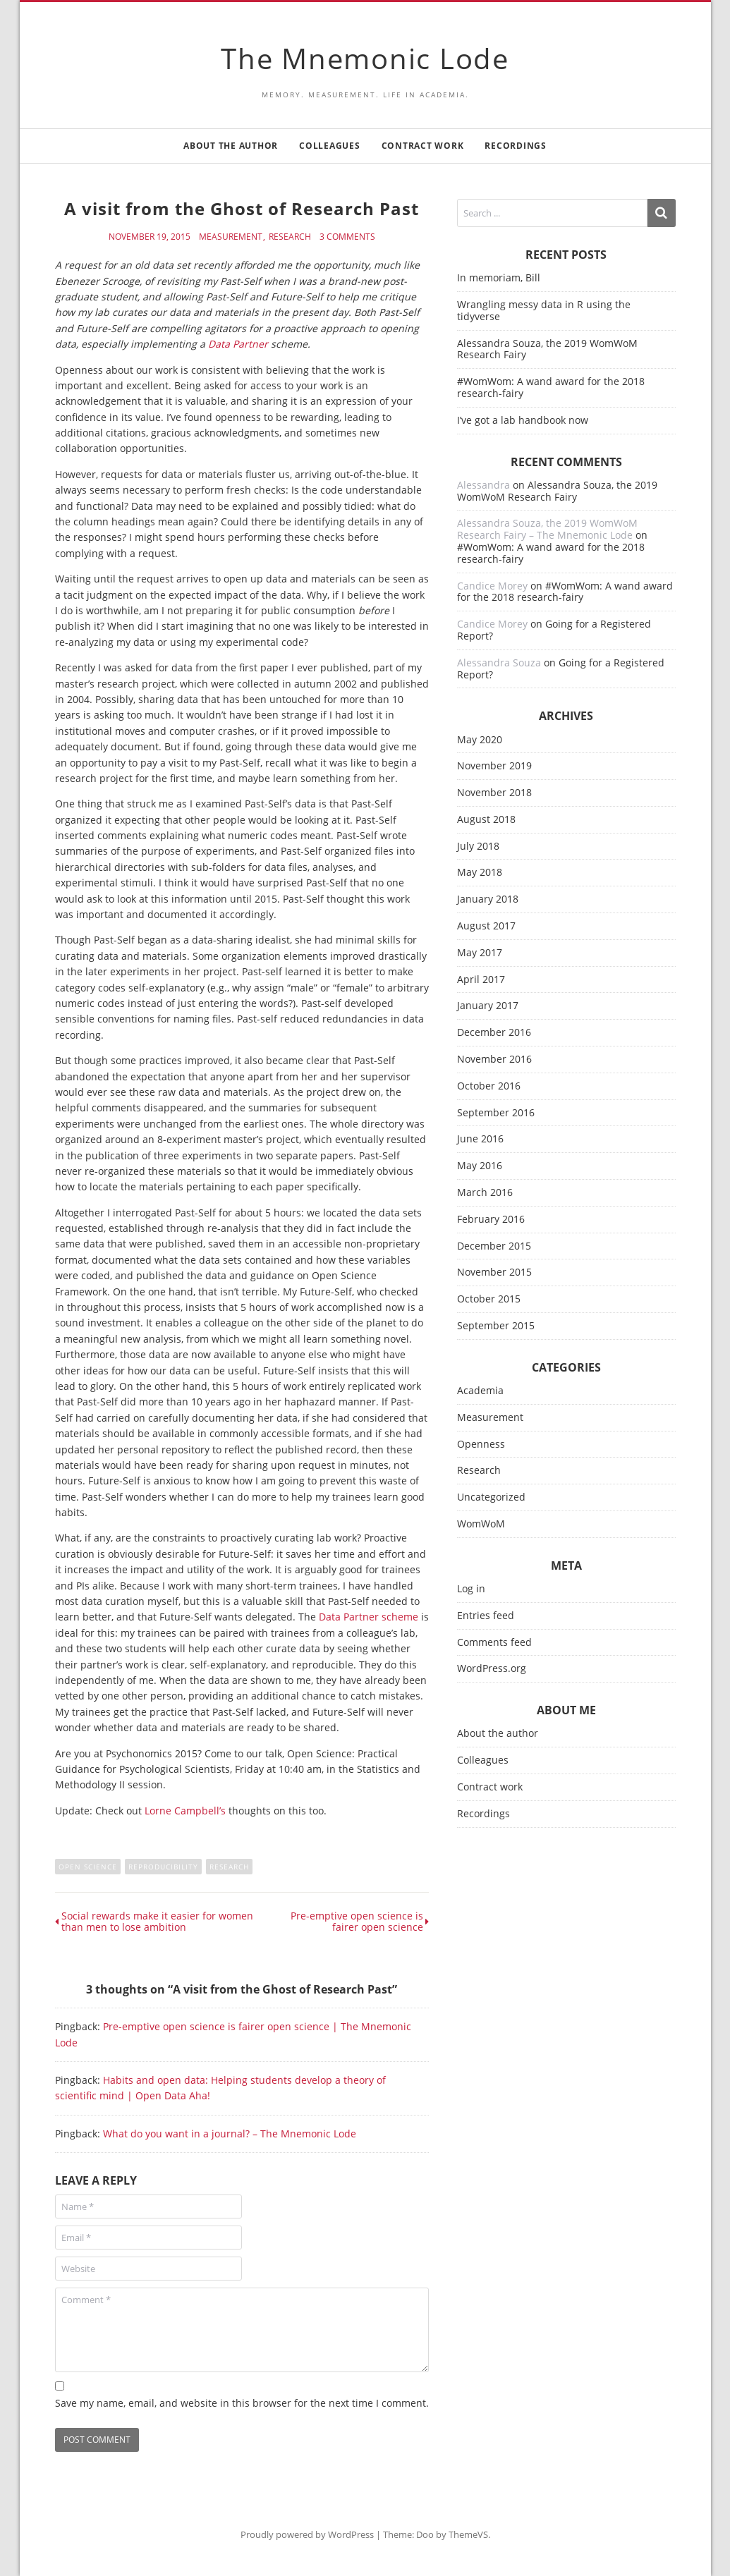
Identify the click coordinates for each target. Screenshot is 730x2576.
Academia (480, 1391)
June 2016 (480, 1139)
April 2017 (481, 980)
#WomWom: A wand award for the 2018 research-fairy (551, 387)
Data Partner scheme (368, 1616)
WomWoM (481, 1524)
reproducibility (163, 1867)
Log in (471, 1589)
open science (88, 1867)
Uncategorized (491, 1497)
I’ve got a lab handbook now (522, 420)
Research (290, 237)
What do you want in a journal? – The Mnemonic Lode (229, 2133)
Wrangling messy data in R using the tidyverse (544, 310)
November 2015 (494, 1272)
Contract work (423, 146)
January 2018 (487, 899)
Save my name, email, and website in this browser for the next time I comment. (242, 2403)
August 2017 (486, 926)
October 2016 (489, 1086)
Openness (481, 1445)
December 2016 (494, 1033)
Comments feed (494, 1643)
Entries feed (485, 1616)
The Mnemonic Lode (365, 58)
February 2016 (491, 1220)
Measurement (230, 237)
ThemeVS (468, 2534)
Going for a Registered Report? (554, 629)
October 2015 (489, 1299)
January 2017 (487, 1006)
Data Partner (238, 343)
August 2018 (486, 820)
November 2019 (494, 766)
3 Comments (347, 237)
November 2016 (494, 1060)
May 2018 (479, 873)
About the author (230, 146)
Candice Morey (492, 585)
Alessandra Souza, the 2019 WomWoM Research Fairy (547, 349)
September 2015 (496, 1326)
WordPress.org (491, 1669)
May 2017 (479, 953)
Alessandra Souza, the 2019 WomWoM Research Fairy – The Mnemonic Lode (547, 529)
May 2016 (479, 1166)
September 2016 (496, 1113)
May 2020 (479, 740)
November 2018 (494, 793)
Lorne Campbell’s (185, 1810)
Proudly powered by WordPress (307, 2534)
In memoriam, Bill (498, 277)
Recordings (516, 146)
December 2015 (494, 1246)
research (229, 1867)
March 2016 (485, 1193)
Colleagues (329, 146)
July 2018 (478, 847)
